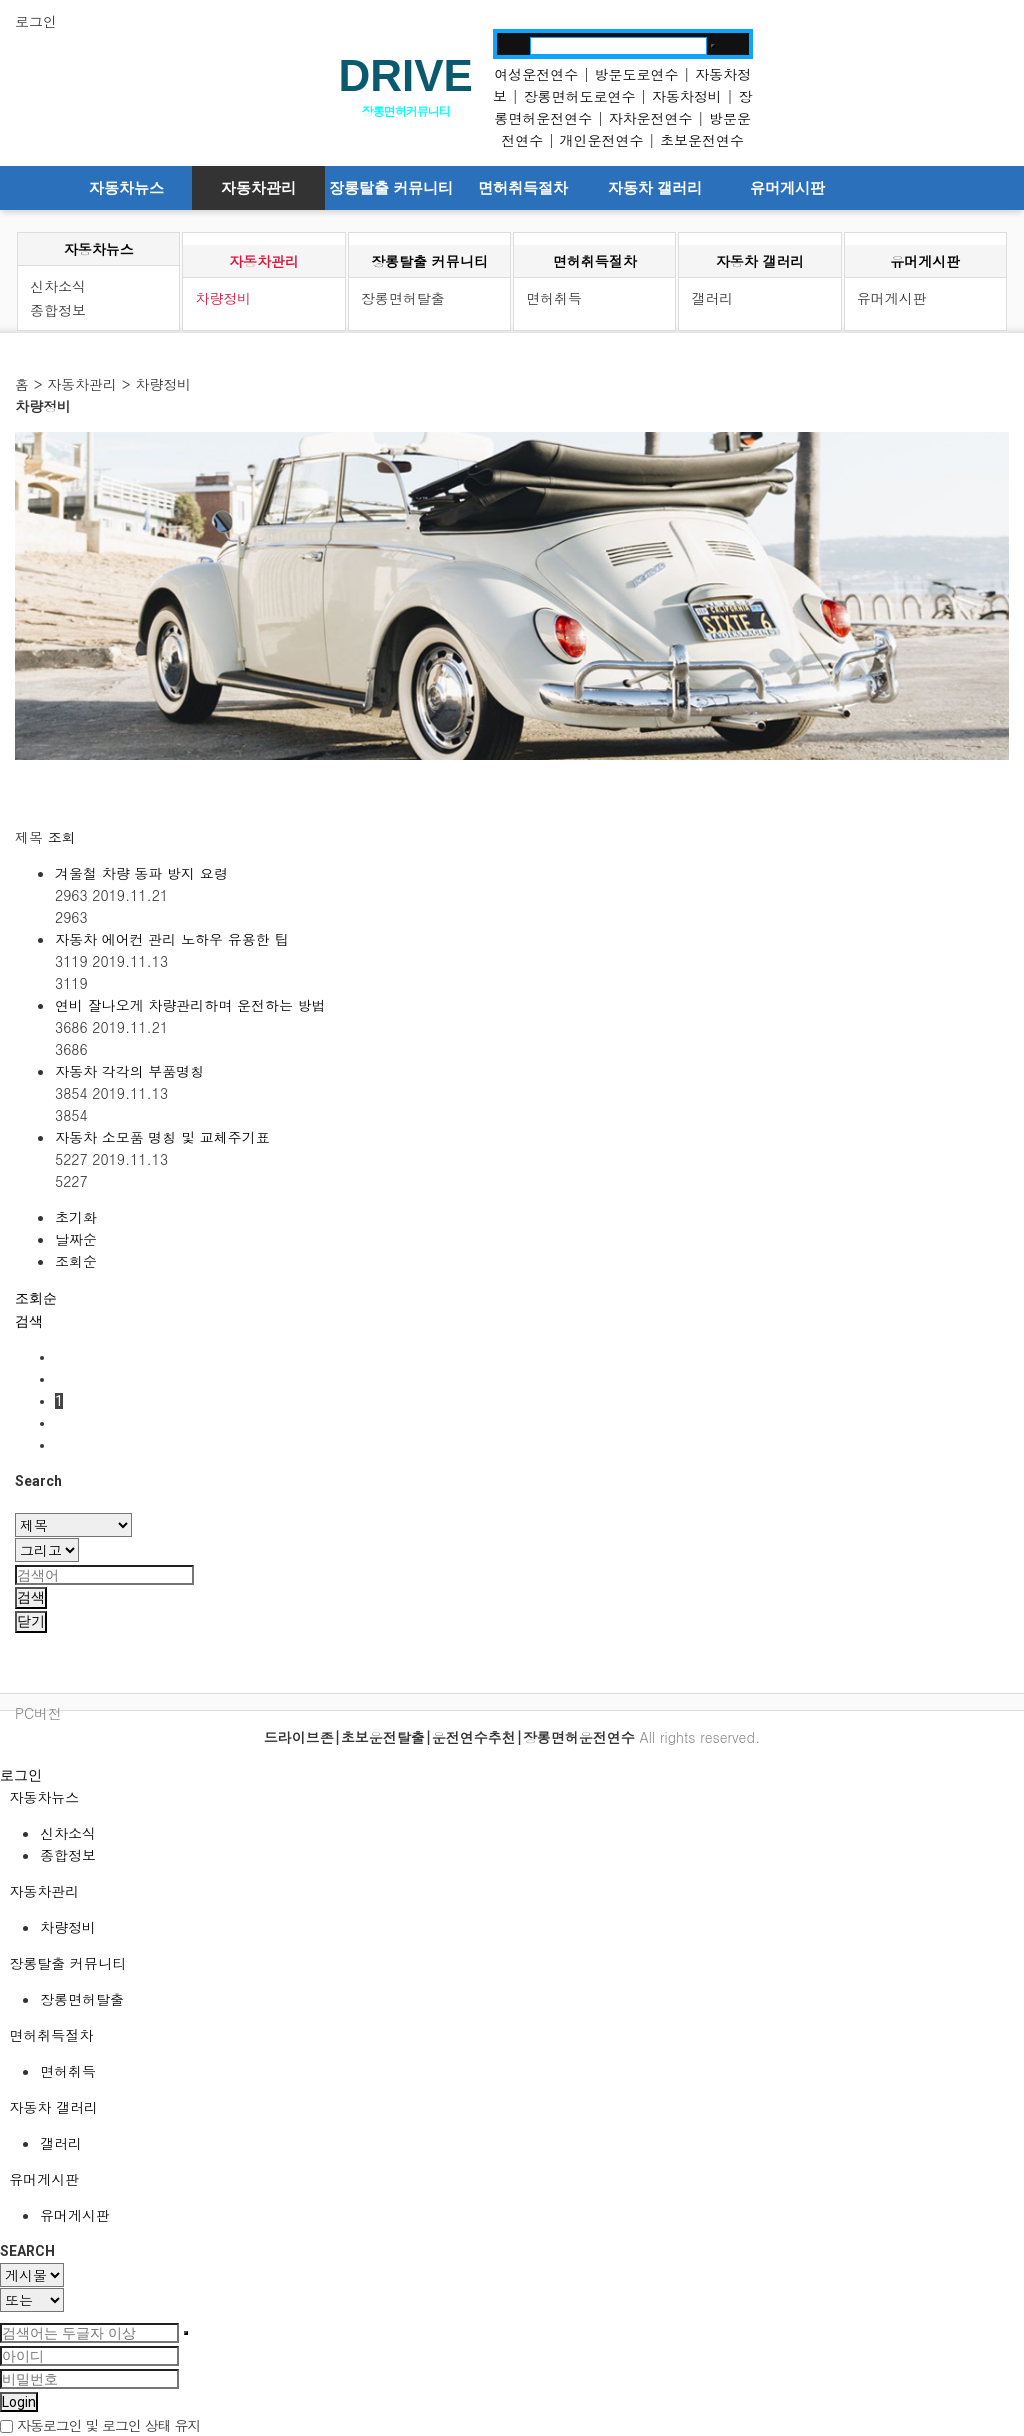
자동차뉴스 (126, 188)
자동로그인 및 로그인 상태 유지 (100, 2425)
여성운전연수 (536, 74)
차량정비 (223, 298)
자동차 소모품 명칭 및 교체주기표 (162, 1137)
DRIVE (405, 75)
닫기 (31, 1621)
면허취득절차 (523, 188)
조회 (62, 837)
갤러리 (712, 298)
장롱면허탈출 (403, 298)
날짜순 (76, 1239)
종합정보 (58, 310)
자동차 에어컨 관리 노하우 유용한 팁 (171, 939)
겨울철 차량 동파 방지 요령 (141, 873)
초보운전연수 (702, 140)
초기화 (76, 1217)
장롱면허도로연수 (579, 96)
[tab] (512, 1797)
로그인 (36, 21)
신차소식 (58, 286)
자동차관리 (258, 188)
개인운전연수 (602, 140)
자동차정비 (687, 96)
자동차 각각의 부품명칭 (129, 1071)
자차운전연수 (651, 118)
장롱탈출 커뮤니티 (391, 188)
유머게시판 (787, 188)
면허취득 (554, 298)
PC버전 (38, 1713)
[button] (29, 1321)
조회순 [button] (36, 1298)
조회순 (76, 1261)
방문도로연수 (637, 74)
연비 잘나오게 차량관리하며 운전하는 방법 (190, 1005)
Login (19, 2402)
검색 (31, 1597)
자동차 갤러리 (655, 188)
